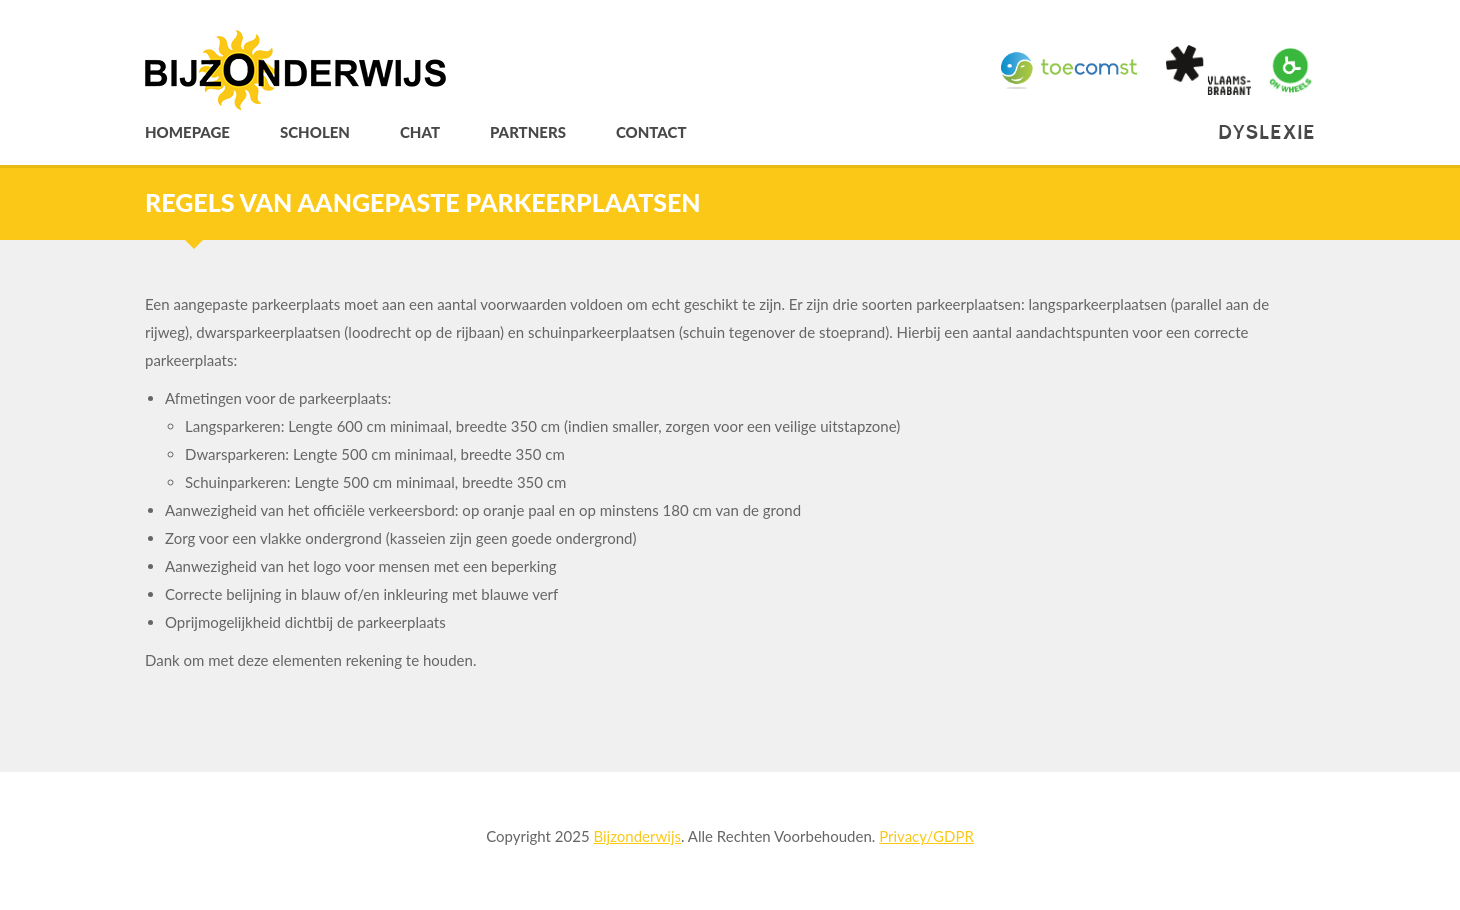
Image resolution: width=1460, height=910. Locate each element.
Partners (528, 132)
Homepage (187, 132)
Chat (420, 132)
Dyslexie (1266, 132)
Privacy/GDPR (926, 836)
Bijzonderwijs (637, 836)
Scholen (315, 132)
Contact (651, 132)
